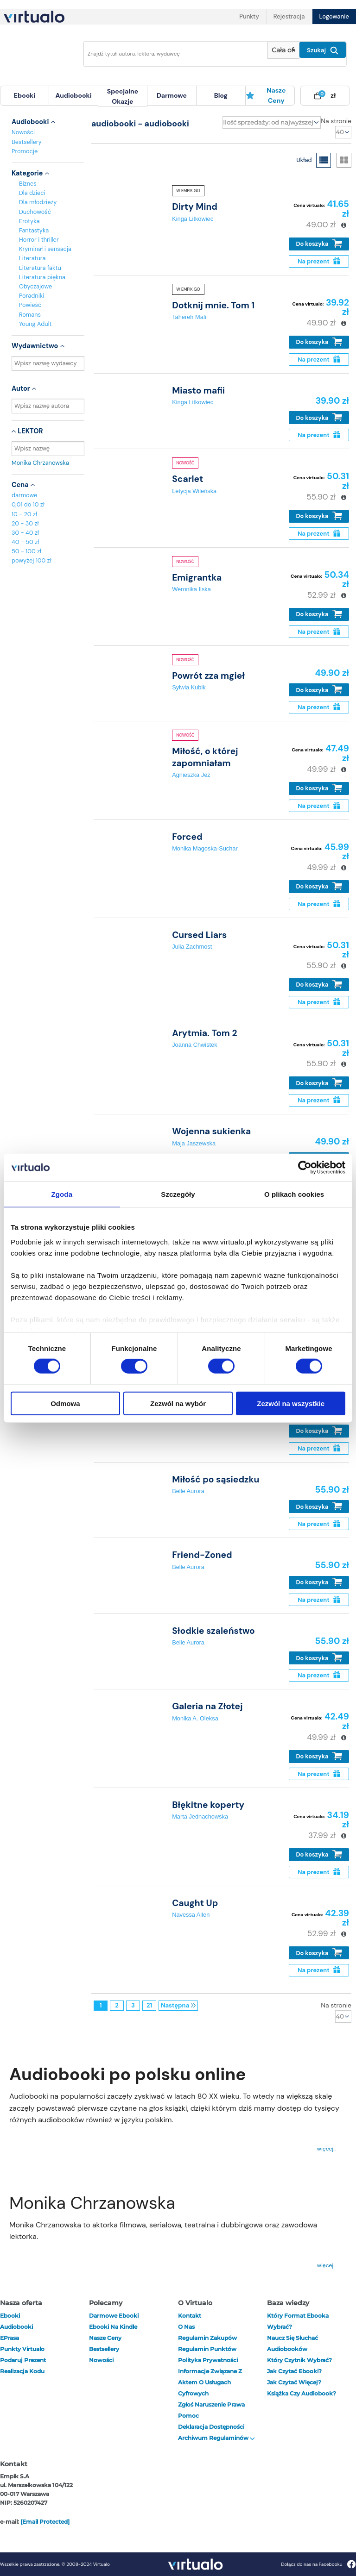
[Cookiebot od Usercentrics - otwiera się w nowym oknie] (304, 1168)
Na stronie (336, 121)
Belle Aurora (188, 1491)
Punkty (249, 16)
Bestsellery (27, 142)
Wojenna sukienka (211, 1131)
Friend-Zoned (202, 1555)
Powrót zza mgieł (208, 676)
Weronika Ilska (191, 589)
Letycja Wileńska (194, 491)
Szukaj (323, 50)
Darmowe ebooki (114, 2315)
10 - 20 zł (24, 514)
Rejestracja (289, 16)
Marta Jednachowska (200, 1816)
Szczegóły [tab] (178, 1194)
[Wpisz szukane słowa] (173, 54)
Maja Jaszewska (194, 1143)
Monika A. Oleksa (195, 1718)
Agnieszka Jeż (191, 774)
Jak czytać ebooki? (294, 2371)
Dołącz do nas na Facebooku (318, 2564)
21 (149, 2005)
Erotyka (29, 221)
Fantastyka (34, 230)
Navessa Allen (191, 1914)
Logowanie (334, 16)
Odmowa (65, 1403)
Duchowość (35, 212)
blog (221, 95)
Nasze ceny (266, 95)
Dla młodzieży (38, 202)
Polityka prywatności (208, 2360)
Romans (30, 315)
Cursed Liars (199, 935)
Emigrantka (197, 577)
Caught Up (195, 1903)
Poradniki (31, 296)
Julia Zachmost (192, 946)
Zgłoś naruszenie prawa (211, 2404)
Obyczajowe (35, 286)
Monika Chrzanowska (48, 463)
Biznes (28, 184)
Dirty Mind (194, 207)
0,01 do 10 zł (28, 504)
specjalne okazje (122, 96)
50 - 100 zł (26, 551)
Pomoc (188, 2415)
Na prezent (319, 261)
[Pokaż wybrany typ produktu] (283, 50)
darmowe (172, 95)
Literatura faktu (40, 268)
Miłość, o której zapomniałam (205, 757)
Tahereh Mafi (189, 316)
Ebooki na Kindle (113, 2326)
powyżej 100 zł (31, 560)
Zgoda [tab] (62, 1194)
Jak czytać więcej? (294, 2382)
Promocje (25, 151)
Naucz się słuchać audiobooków (292, 2343)
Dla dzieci (32, 193)
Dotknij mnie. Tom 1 (213, 305)
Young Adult (35, 324)
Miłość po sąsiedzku (215, 1479)
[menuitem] (24, 96)
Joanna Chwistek (194, 1044)
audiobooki (16, 2326)
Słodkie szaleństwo (213, 1631)
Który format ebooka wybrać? (298, 2321)
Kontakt (189, 2315)
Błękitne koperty (208, 1805)
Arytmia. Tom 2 (204, 1033)
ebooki (10, 2315)
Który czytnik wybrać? (299, 2360)
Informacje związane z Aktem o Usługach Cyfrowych (210, 2382)
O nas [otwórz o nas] (186, 2326)
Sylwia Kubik (189, 687)
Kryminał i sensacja (45, 249)
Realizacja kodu (22, 2371)
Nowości (23, 132)
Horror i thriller (39, 240)
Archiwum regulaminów (216, 2437)
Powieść (30, 305)
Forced (187, 837)
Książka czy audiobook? (301, 2393)
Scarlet (187, 479)
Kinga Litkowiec (192, 218)
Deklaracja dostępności (211, 2426)
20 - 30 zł (25, 523)
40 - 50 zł (25, 542)
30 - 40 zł (25, 533)
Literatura (32, 258)
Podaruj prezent (23, 2360)
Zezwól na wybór (178, 1403)
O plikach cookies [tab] (294, 1194)
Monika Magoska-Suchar (205, 848)
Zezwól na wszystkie (290, 1403)
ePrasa (9, 2337)
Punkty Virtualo (22, 2348)
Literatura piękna (42, 277)
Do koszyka (319, 243)
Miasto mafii (198, 390)
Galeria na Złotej (207, 1706)
